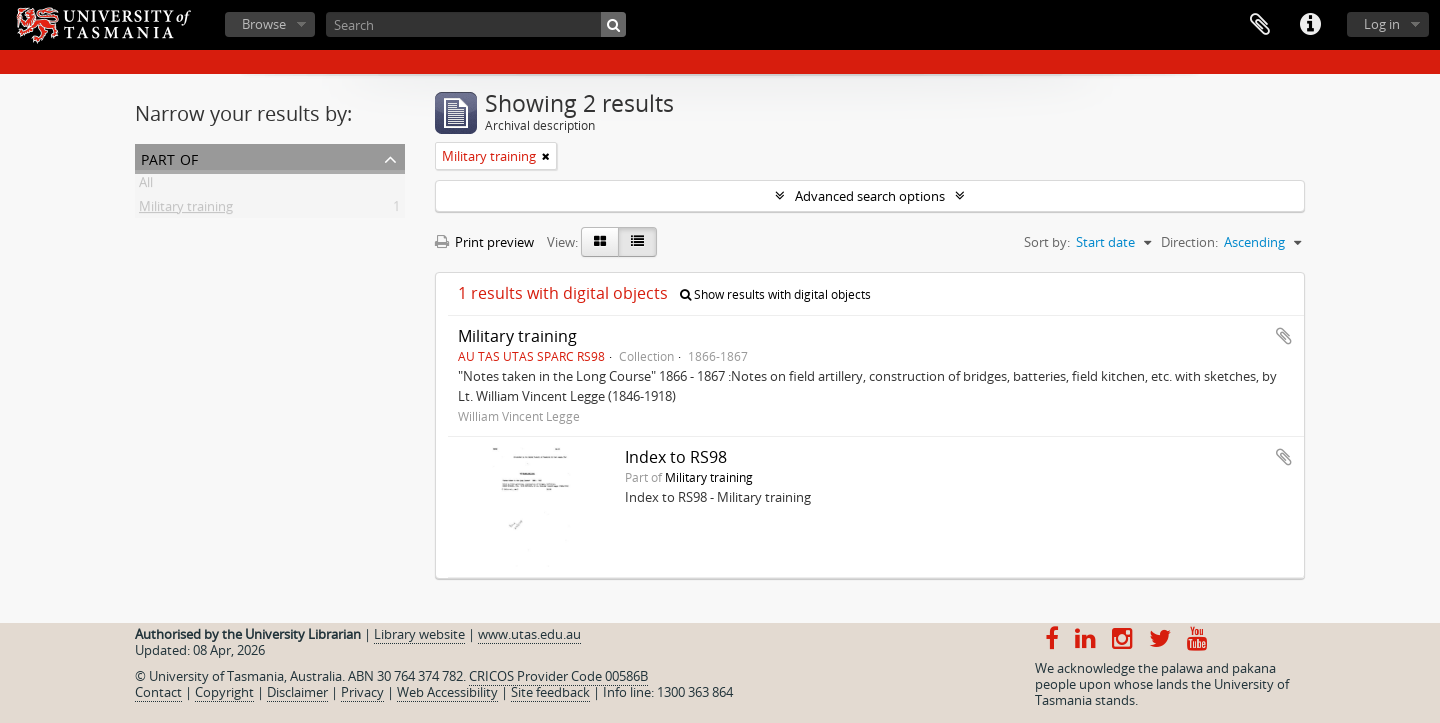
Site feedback (550, 692)
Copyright (224, 692)
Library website (419, 634)
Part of (169, 157)
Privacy (362, 692)
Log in (1382, 24)
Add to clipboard (1284, 336)
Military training (186, 210)
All (146, 186)
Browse (264, 24)
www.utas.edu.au (529, 634)
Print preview (484, 242)
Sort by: (1047, 242)
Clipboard (1260, 25)
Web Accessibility (447, 692)
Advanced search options (870, 196)
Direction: (1189, 242)
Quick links (1310, 25)
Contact (158, 692)
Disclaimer (297, 692)
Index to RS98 (676, 457)
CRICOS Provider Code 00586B (558, 676)
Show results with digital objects (775, 294)
